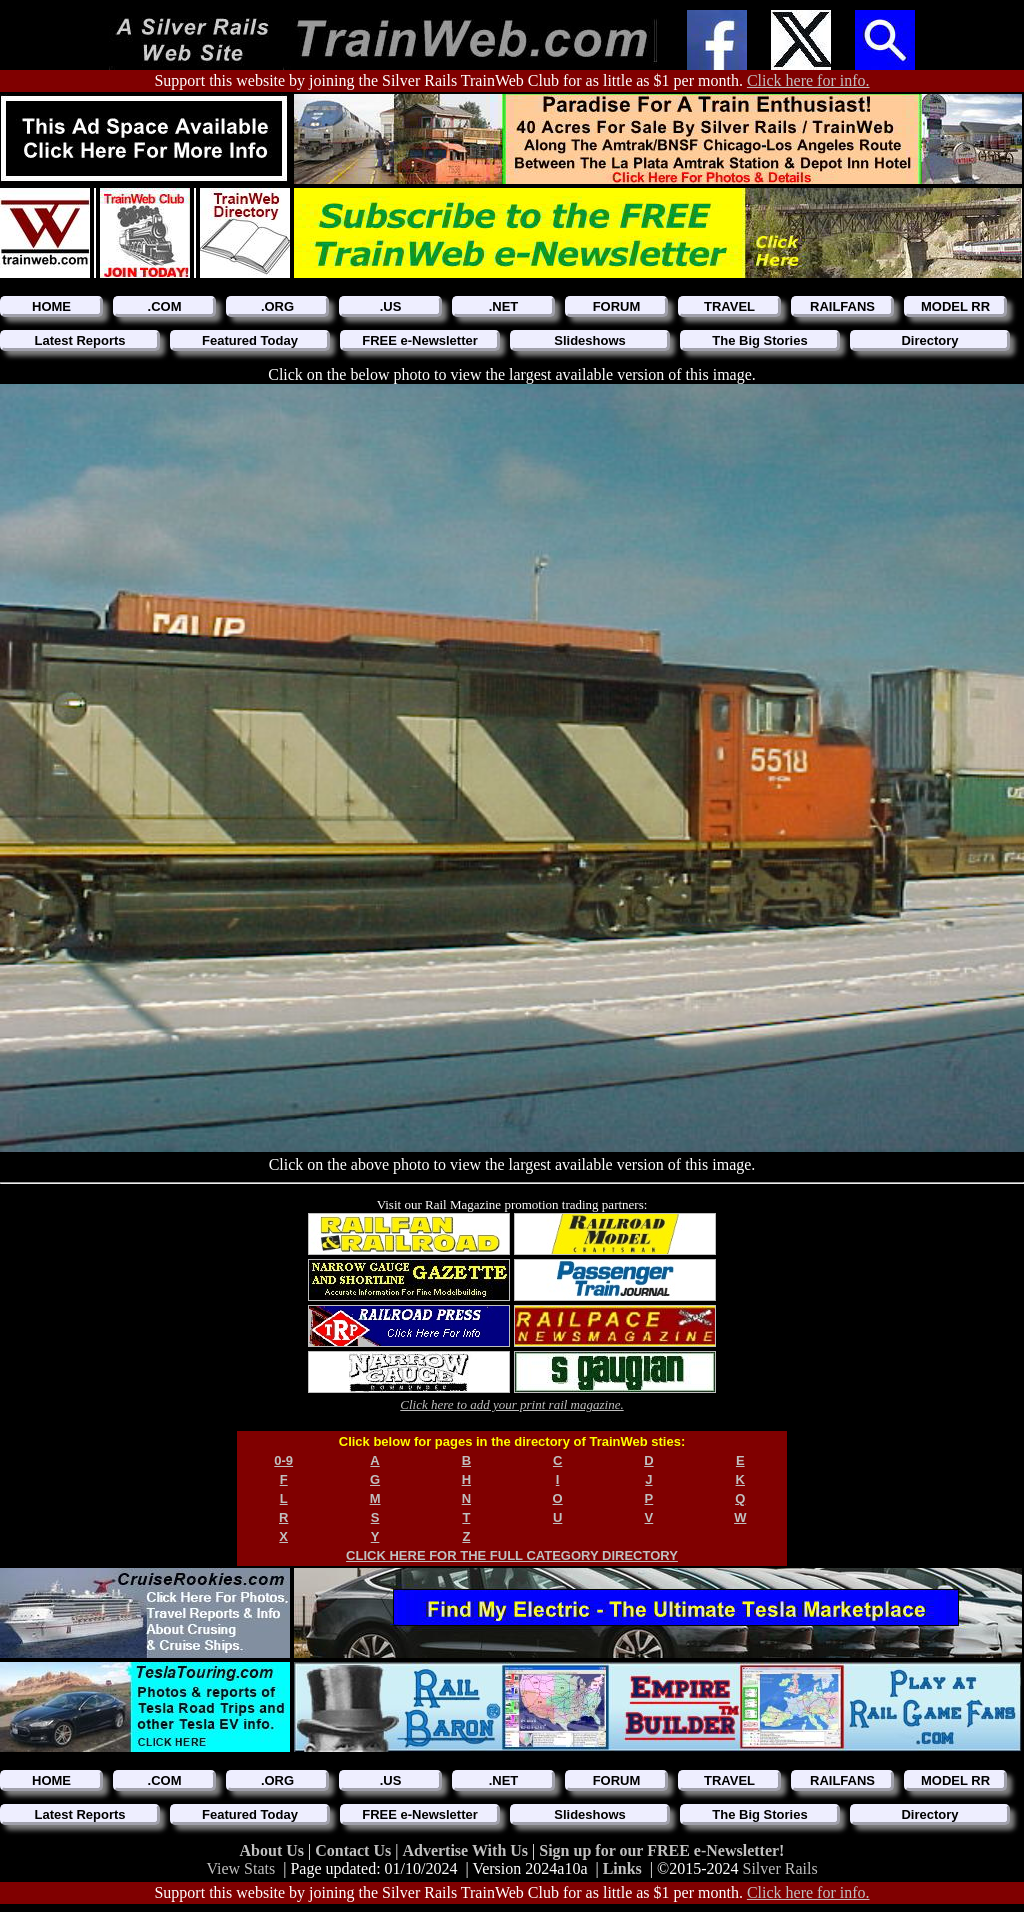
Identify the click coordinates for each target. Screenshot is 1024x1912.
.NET (504, 306)
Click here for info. (808, 80)
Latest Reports (79, 340)
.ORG (277, 306)
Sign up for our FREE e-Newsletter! (661, 1850)
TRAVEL (729, 306)
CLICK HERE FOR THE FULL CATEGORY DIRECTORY (512, 1555)
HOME (51, 306)
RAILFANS (842, 306)
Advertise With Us (467, 1850)
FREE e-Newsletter (420, 340)
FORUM (617, 306)
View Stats (240, 1868)
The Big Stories (759, 340)
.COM (165, 306)
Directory (929, 340)
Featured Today (250, 340)
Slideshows (590, 340)
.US (391, 306)
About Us (274, 1850)
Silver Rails (780, 1868)
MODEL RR (955, 306)
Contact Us (355, 1850)
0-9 (283, 1460)
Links (622, 1868)
